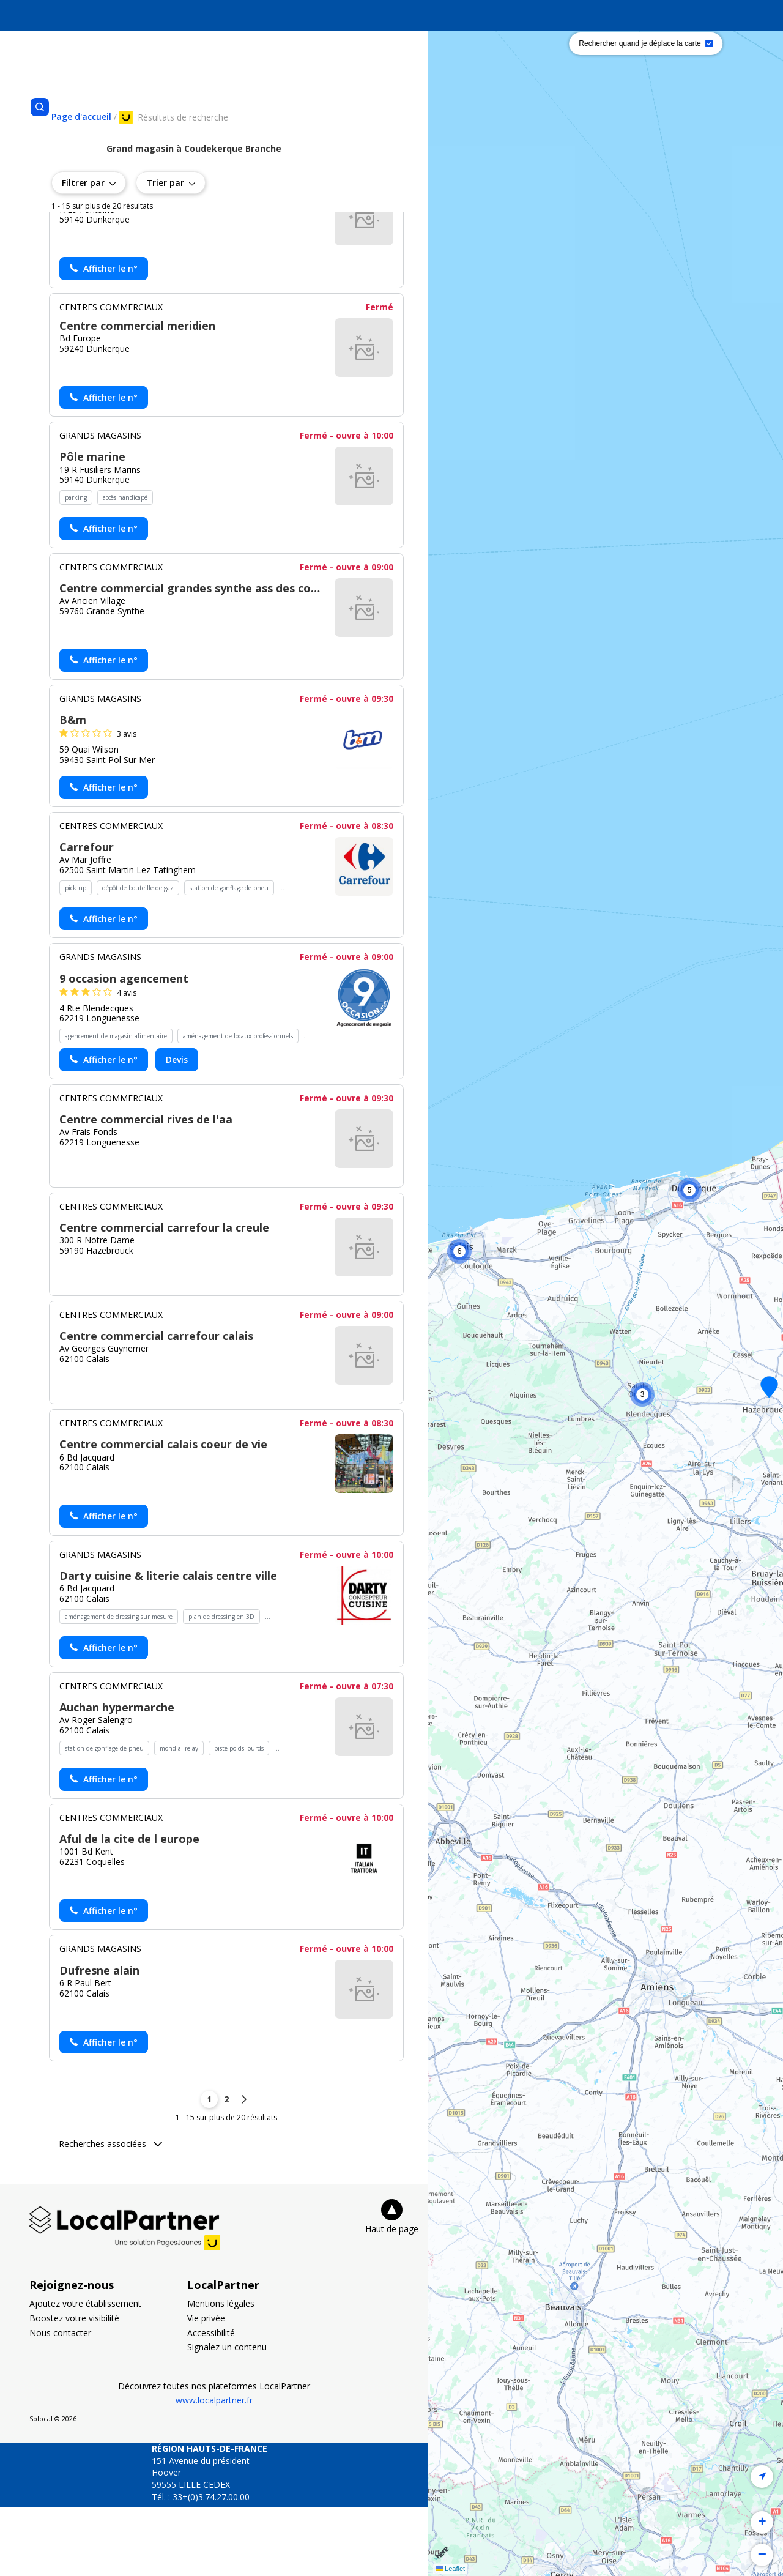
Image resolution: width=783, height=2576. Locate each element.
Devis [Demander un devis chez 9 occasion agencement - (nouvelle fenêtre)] (177, 1128)
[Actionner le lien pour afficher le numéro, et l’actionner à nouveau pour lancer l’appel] (103, 337)
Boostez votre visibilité (74, 2386)
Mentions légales (220, 2372)
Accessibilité (211, 2401)
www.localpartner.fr (214, 2468)
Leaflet (450, 2568)
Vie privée (206, 2386)
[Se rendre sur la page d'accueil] (81, 116)
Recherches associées (110, 2212)
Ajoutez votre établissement (85, 2372)
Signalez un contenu (227, 2415)
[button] (459, 1251)
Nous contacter (60, 2401)
